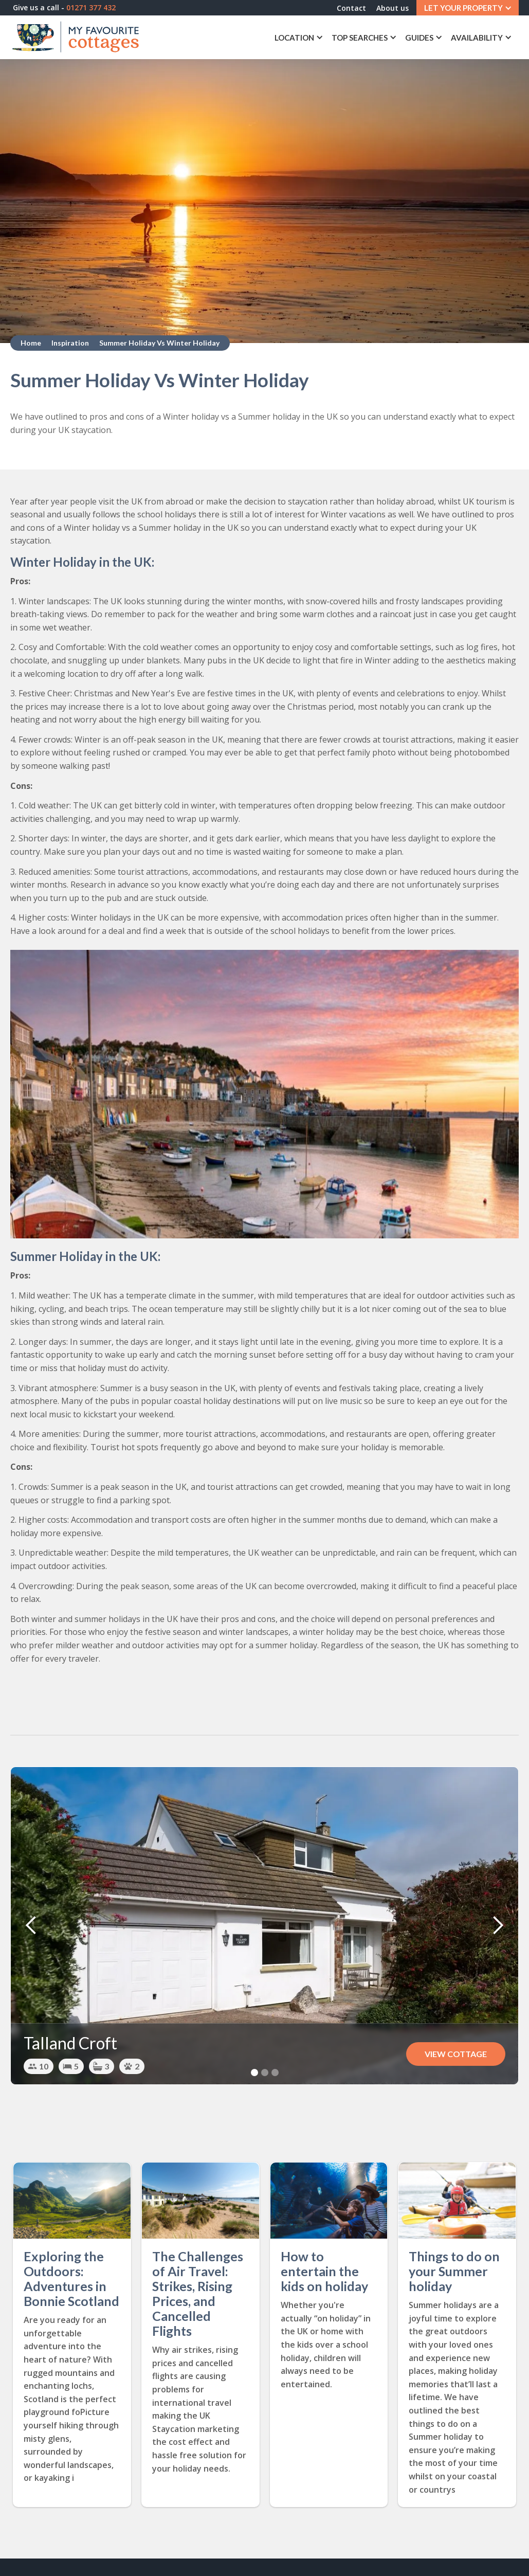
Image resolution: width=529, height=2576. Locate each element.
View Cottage (456, 2054)
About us (392, 8)
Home (31, 342)
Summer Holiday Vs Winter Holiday (159, 342)
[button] (467, 7)
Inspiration (70, 342)
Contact (351, 8)
